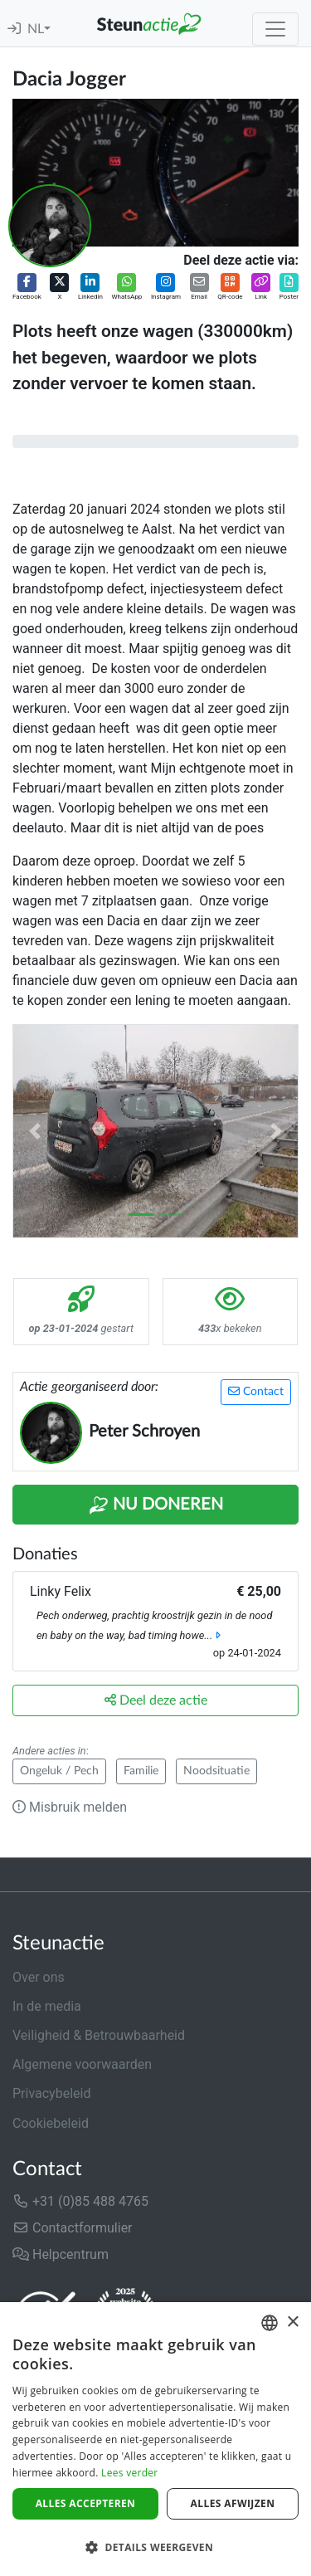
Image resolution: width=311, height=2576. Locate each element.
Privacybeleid (51, 2093)
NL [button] (35, 29)
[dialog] (155, 2439)
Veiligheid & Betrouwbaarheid (98, 2035)
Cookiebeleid (50, 2123)
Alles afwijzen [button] (233, 2503)
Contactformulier (72, 2228)
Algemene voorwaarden (82, 2064)
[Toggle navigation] (275, 29)
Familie (141, 1771)
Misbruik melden (69, 1807)
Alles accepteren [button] (86, 2503)
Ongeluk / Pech (59, 1771)
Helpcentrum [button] (60, 2254)
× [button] (292, 2322)
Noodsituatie (216, 1771)
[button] (26, 287)
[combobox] (269, 2323)
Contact (256, 1391)
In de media (46, 2006)
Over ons (38, 1977)
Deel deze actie (155, 1700)
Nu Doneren (156, 1505)
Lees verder (129, 2473)
